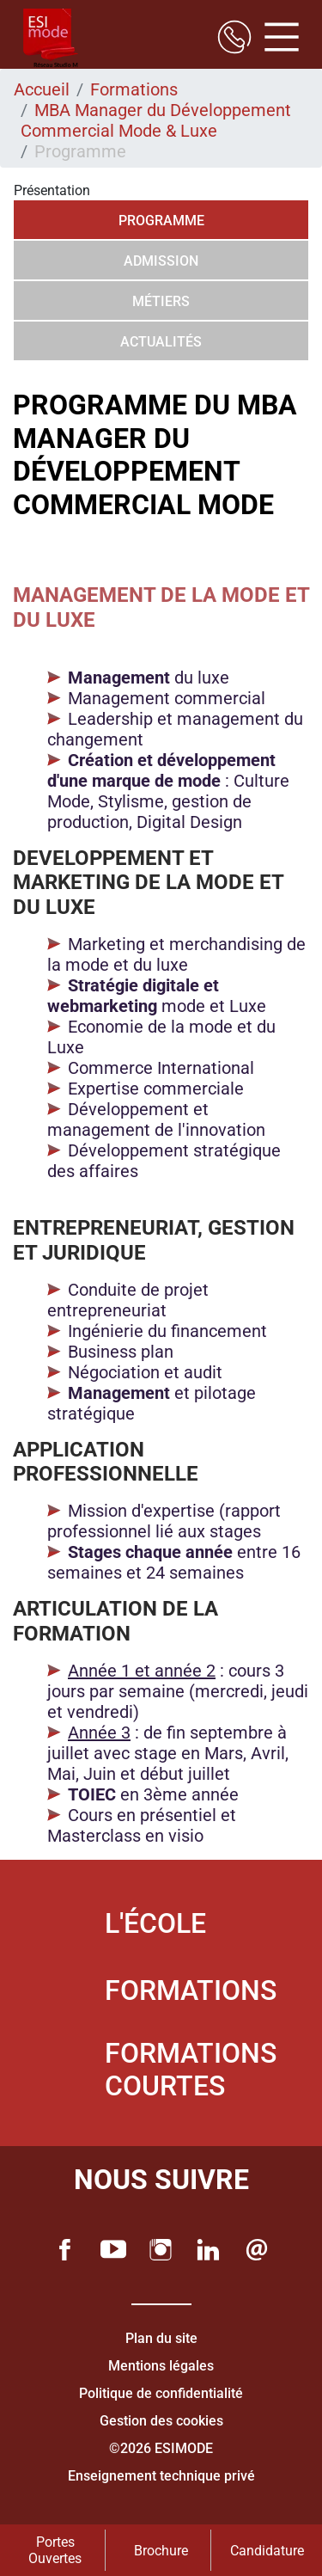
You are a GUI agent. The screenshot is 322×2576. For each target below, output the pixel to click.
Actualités (161, 342)
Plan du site (161, 2338)
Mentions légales (161, 2366)
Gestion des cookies (161, 2421)
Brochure (161, 2550)
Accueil (42, 89)
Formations (134, 89)
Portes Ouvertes (55, 2550)
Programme (161, 220)
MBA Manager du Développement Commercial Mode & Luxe (156, 120)
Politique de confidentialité (161, 2393)
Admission (161, 261)
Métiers (161, 301)
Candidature (267, 2550)
